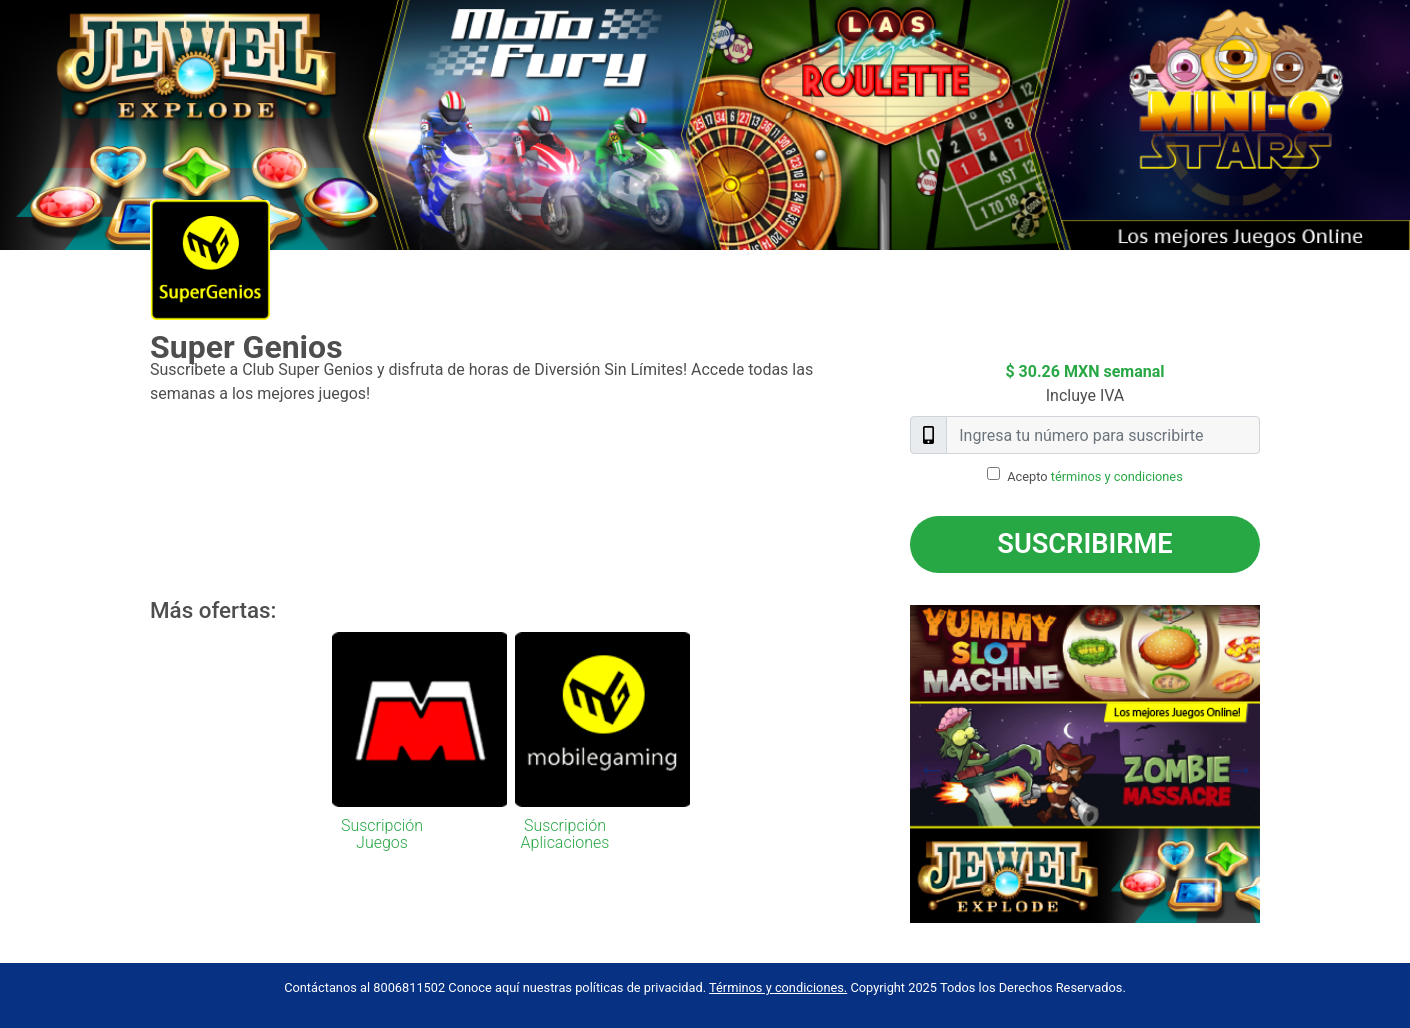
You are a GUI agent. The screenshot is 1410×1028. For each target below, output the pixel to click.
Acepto (1095, 476)
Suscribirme (1084, 544)
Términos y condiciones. (778, 987)
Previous (895, 764)
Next (1275, 764)
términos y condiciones (1117, 476)
